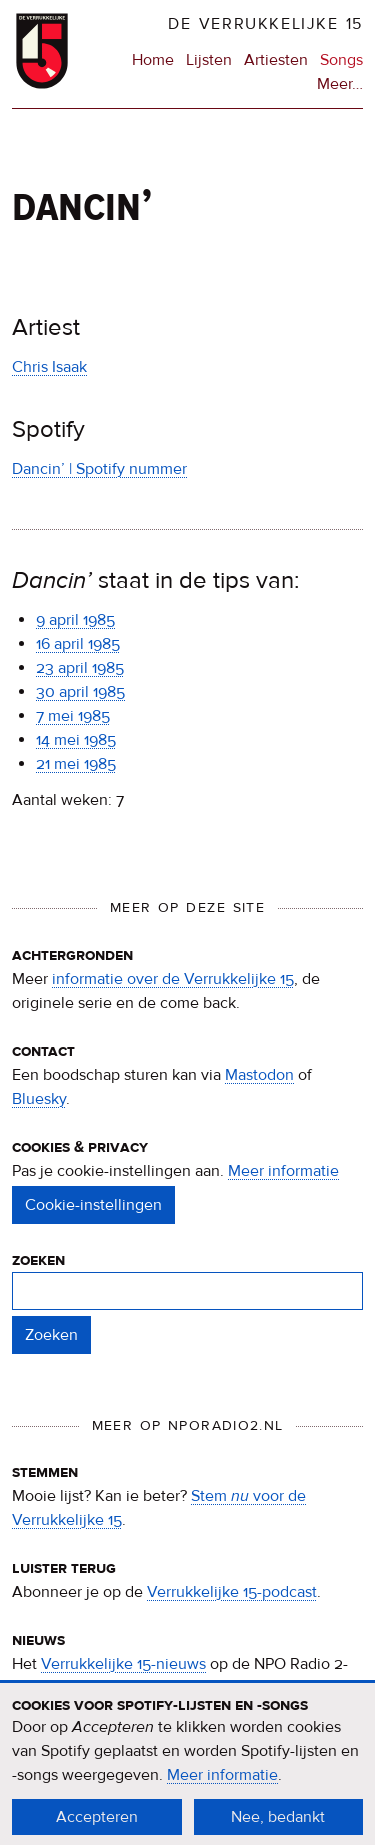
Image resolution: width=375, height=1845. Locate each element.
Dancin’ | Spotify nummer (99, 469)
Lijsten (209, 60)
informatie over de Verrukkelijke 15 (173, 979)
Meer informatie (283, 1171)
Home (153, 60)
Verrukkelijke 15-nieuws (123, 1664)
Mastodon (259, 1075)
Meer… (340, 84)
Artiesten (276, 60)
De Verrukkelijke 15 (265, 24)
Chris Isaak (49, 367)
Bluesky (39, 1099)
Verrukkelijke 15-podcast (232, 1592)
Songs (341, 60)
